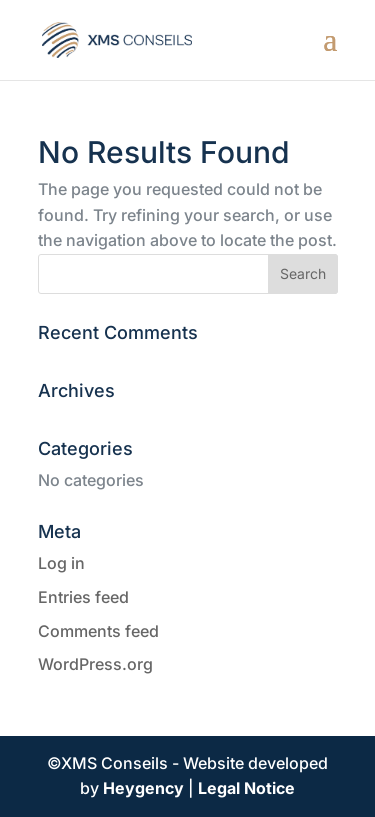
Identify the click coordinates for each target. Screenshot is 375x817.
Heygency (143, 788)
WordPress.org (95, 664)
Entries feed (83, 597)
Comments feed (98, 631)
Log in (61, 563)
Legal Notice (246, 788)
